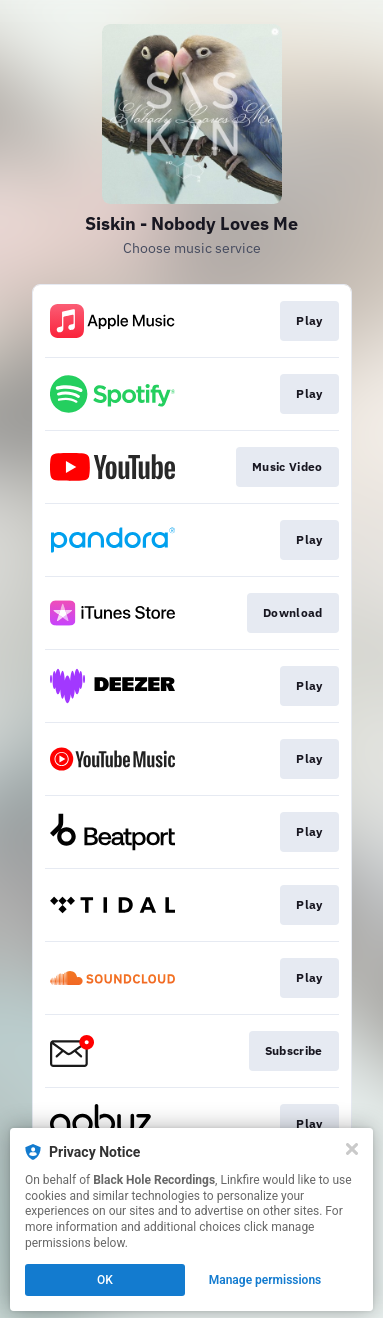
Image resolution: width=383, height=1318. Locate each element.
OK (105, 1280)
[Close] (352, 1149)
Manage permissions (265, 1280)
